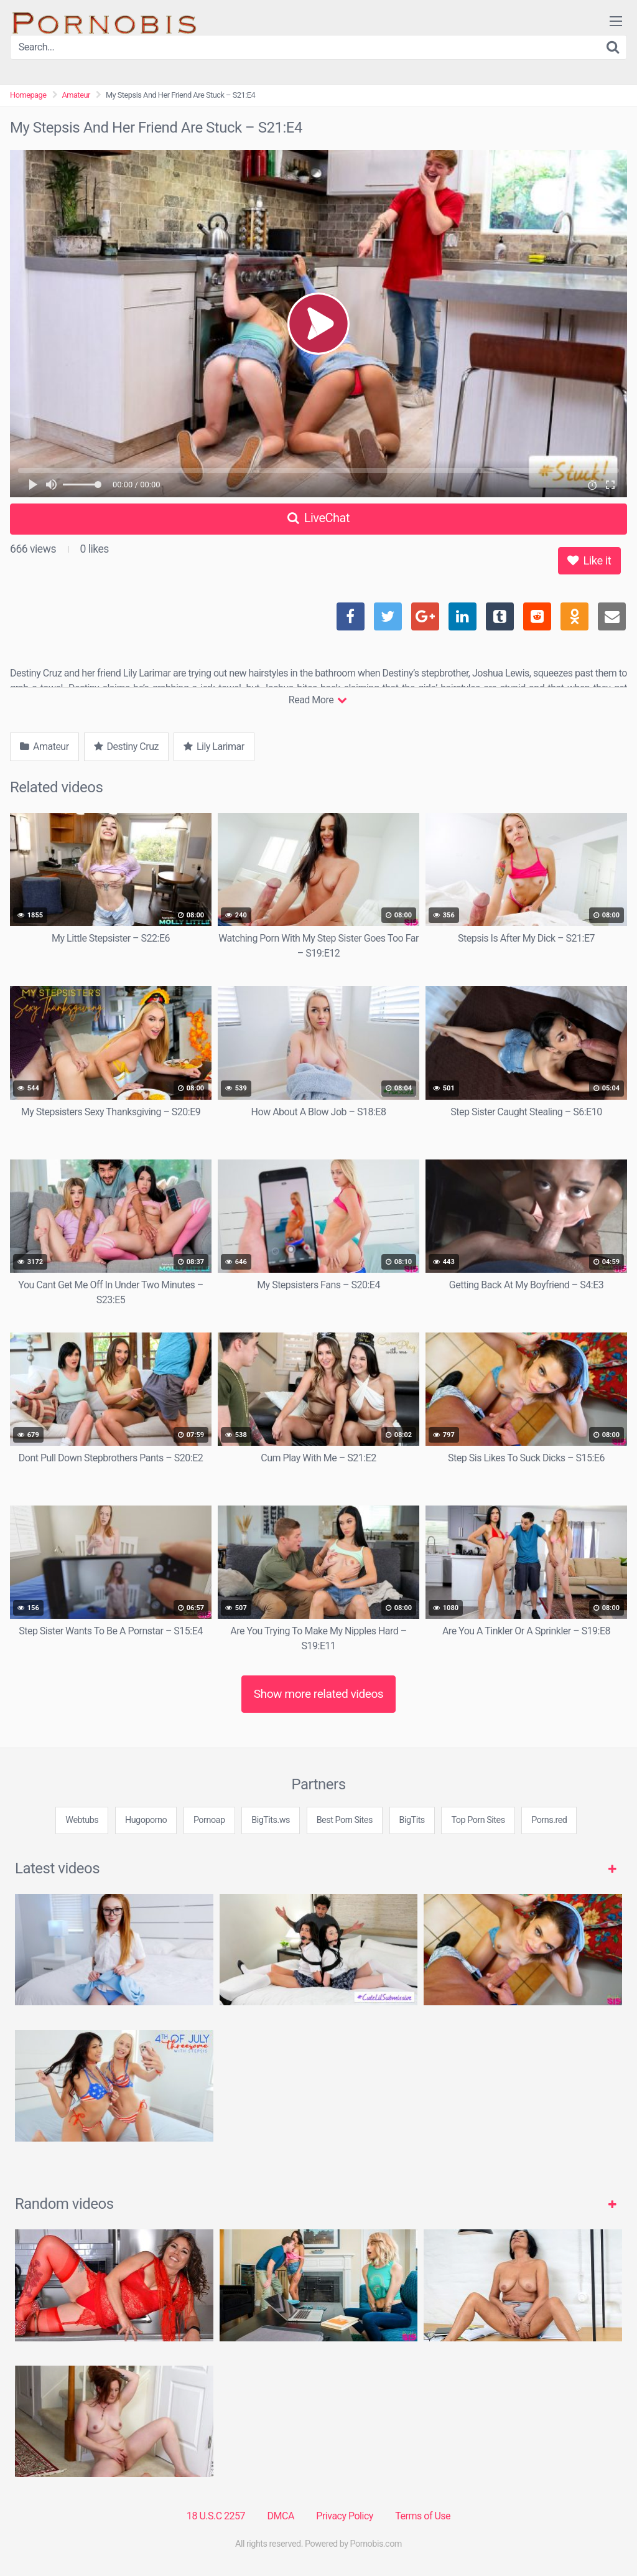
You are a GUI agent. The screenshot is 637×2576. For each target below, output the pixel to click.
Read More (317, 700)
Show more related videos (319, 1694)
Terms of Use (422, 2516)
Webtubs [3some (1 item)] (81, 1820)
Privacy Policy (344, 2516)
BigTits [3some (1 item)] (412, 1820)
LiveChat (318, 517)
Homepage (28, 95)
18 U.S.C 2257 (216, 2516)
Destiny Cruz (126, 746)
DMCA (280, 2516)
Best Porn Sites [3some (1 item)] (345, 1820)
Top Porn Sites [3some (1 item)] (477, 1820)
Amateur (76, 95)
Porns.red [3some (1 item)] (549, 1820)
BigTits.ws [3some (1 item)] (270, 1820)
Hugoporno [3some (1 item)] (146, 1820)
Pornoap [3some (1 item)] (209, 1820)
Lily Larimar (214, 746)
